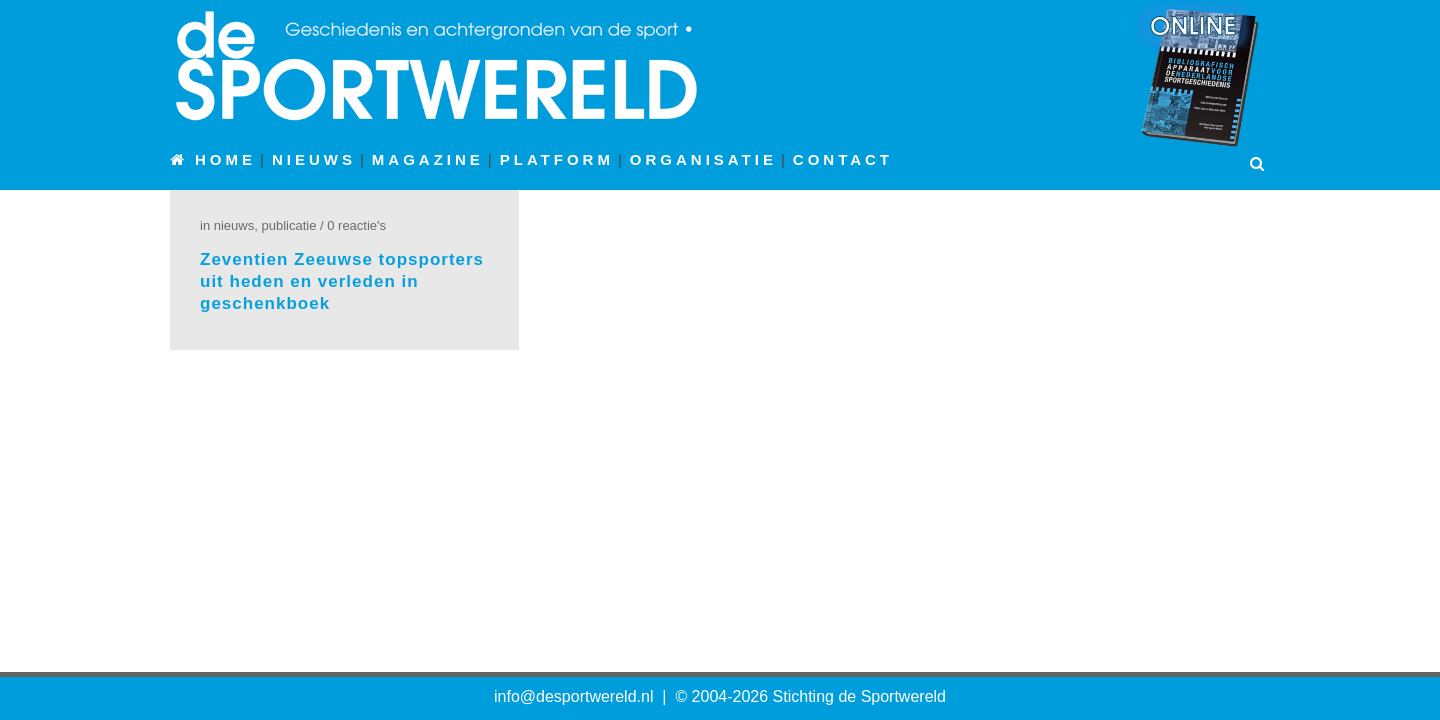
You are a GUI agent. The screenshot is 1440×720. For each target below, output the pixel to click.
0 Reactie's (356, 225)
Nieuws (234, 225)
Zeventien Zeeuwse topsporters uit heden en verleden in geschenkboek (342, 281)
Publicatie (288, 225)
